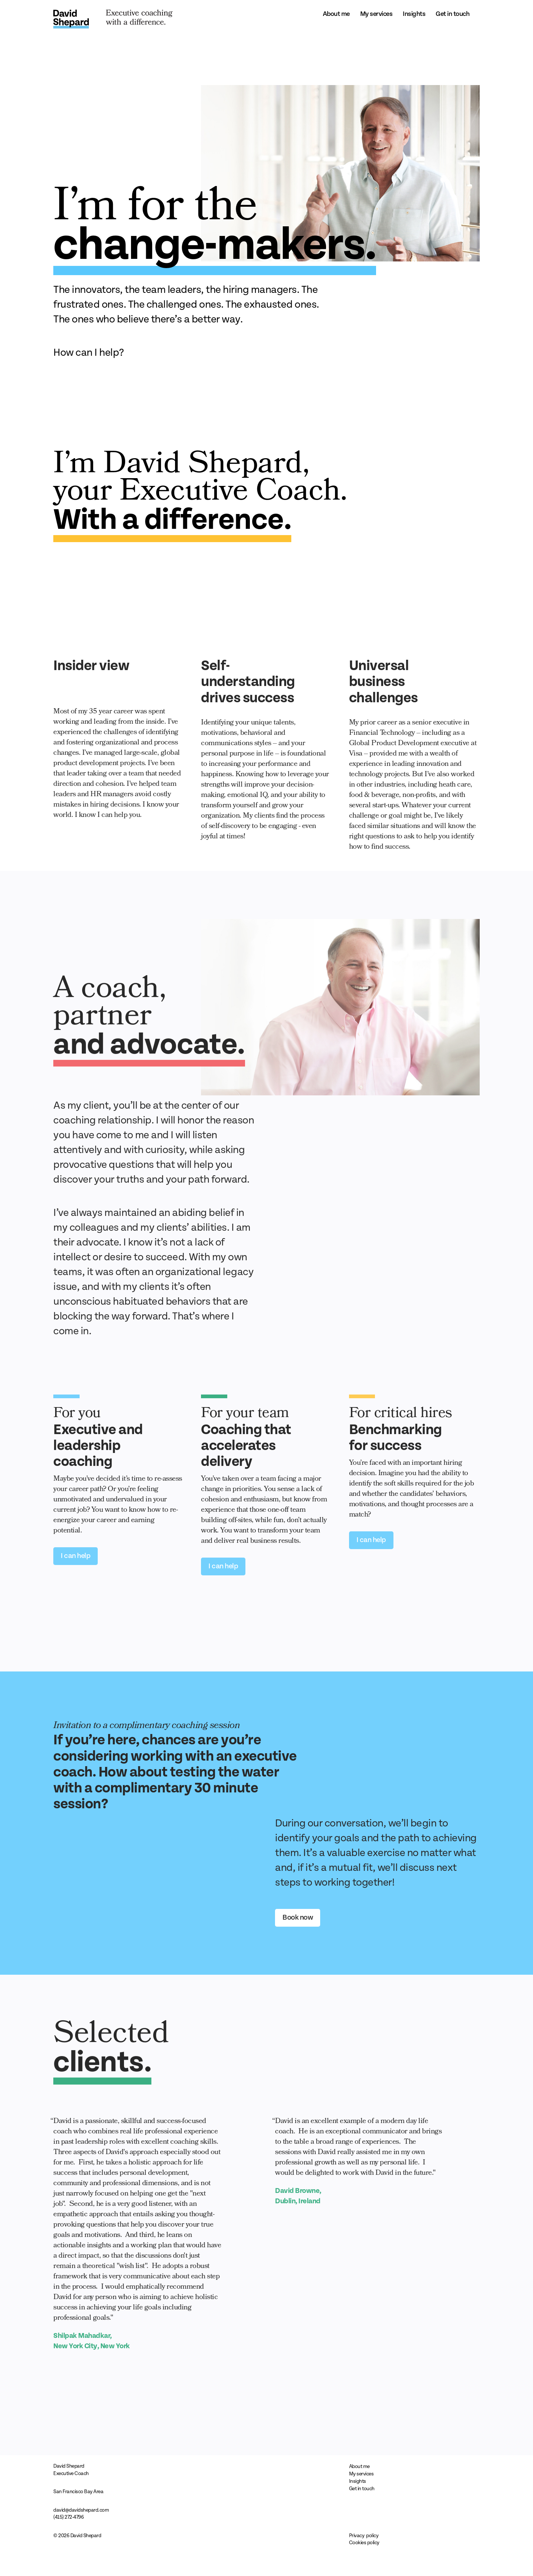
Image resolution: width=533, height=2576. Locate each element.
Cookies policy (364, 2542)
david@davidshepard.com (81, 2510)
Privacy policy (364, 2535)
